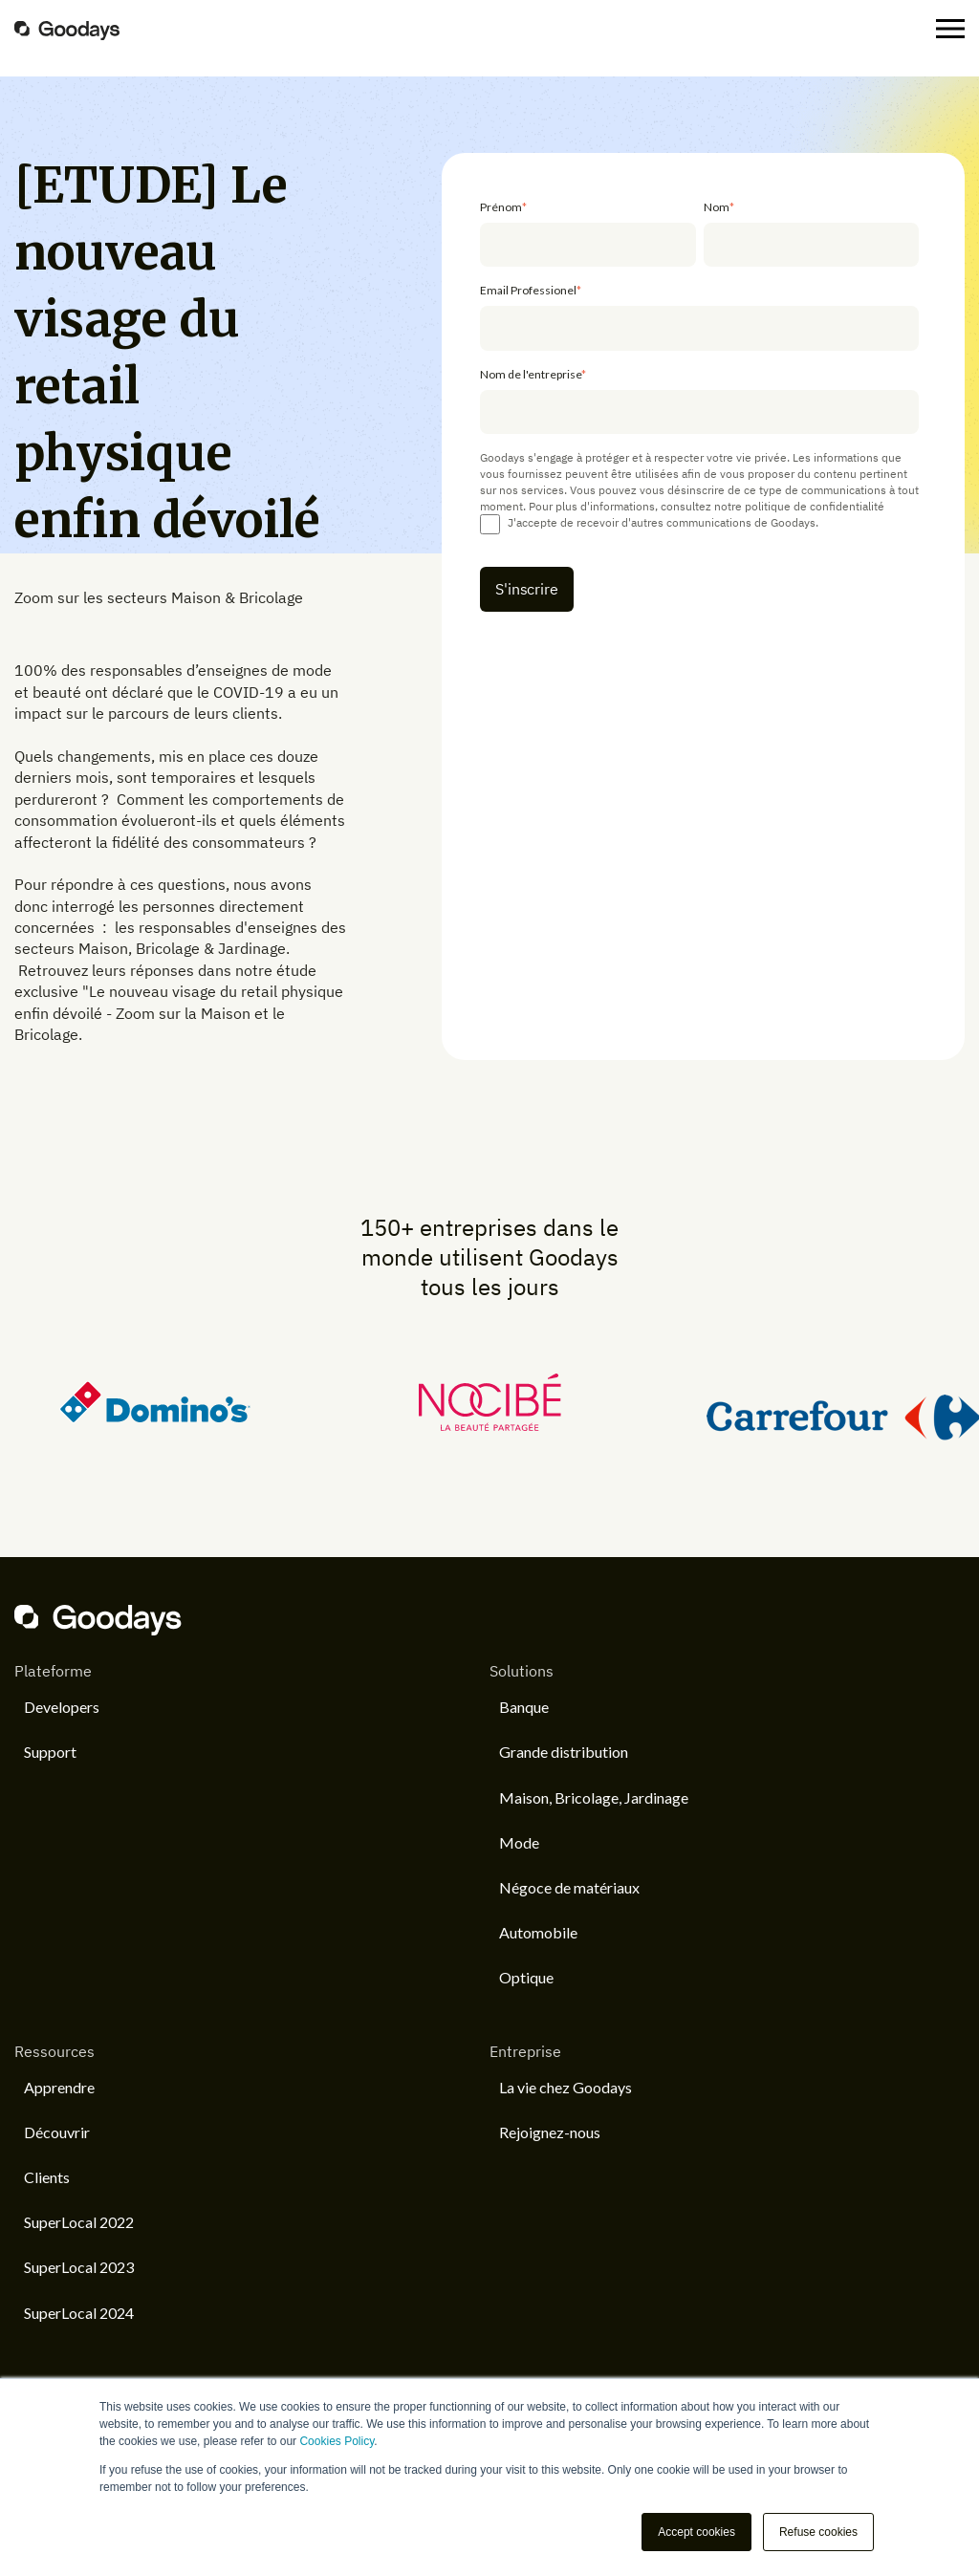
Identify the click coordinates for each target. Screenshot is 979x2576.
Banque (524, 1707)
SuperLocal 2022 (79, 2222)
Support (50, 1752)
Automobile (538, 1932)
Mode (519, 1842)
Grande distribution (563, 1752)
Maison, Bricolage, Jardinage (593, 1797)
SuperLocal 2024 (79, 2313)
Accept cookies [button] (696, 2532)
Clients (47, 2177)
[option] (221, 1402)
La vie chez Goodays (565, 2087)
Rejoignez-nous (549, 2132)
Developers (61, 1707)
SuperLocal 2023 (79, 2267)
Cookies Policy (336, 2441)
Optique (526, 1977)
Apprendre (59, 2087)
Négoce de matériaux (569, 1887)
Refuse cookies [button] (818, 2532)
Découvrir (57, 2132)
